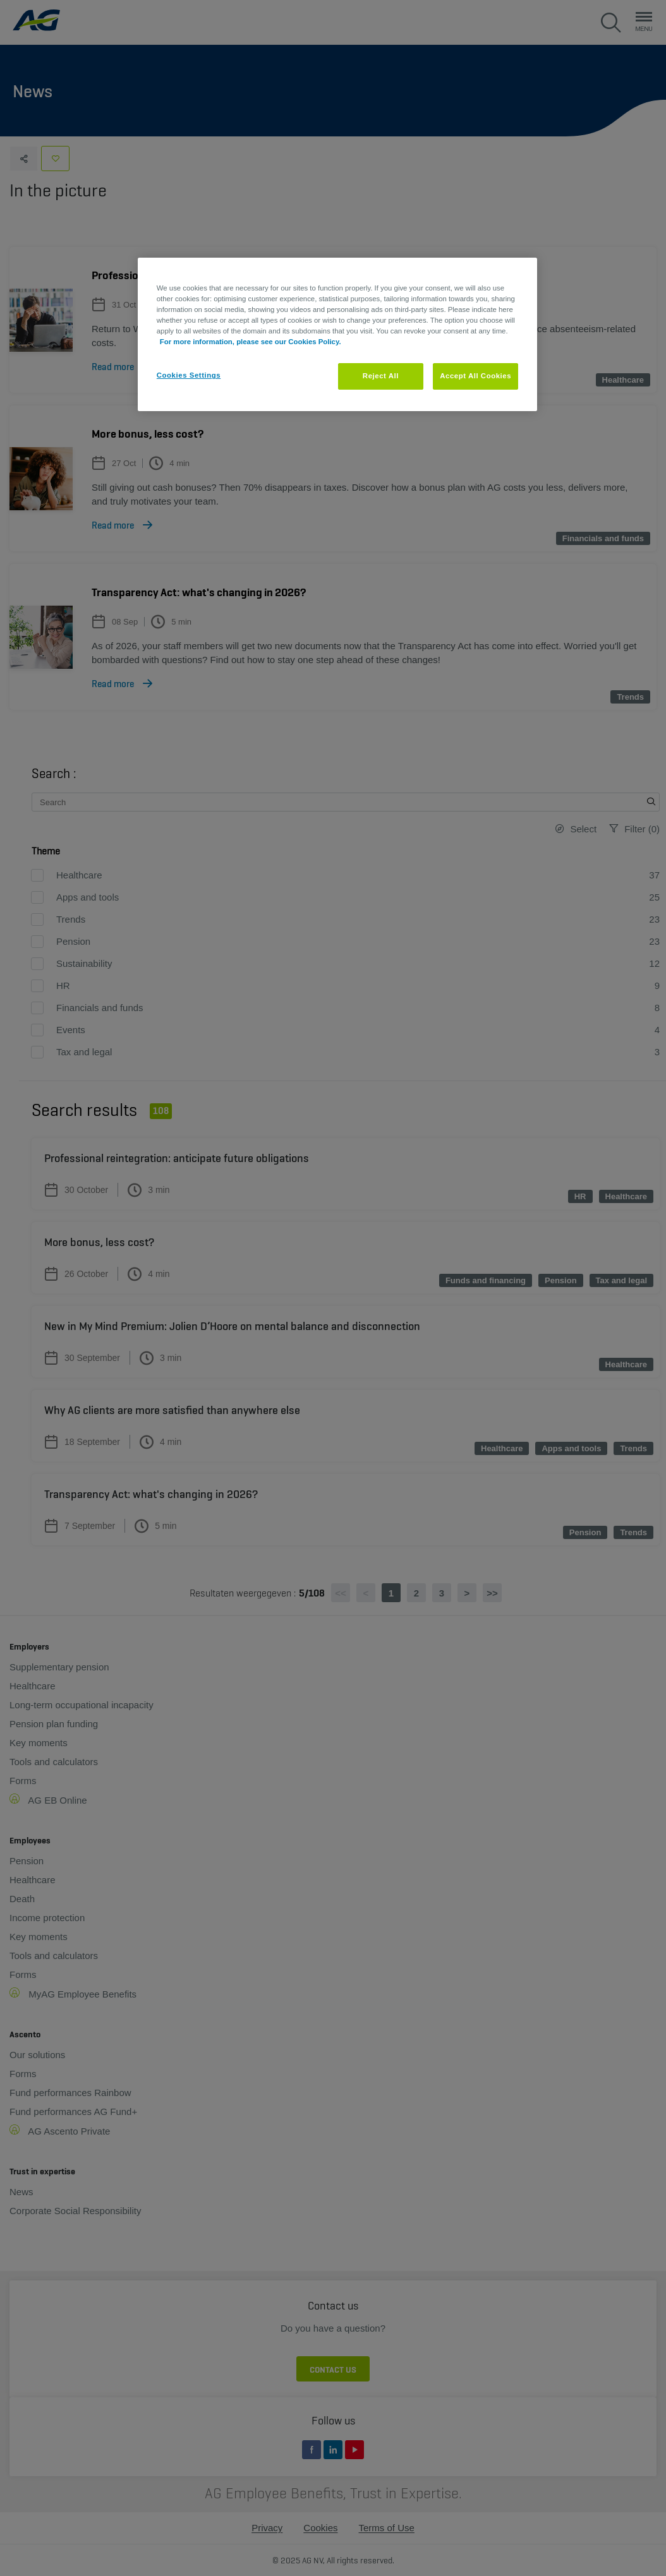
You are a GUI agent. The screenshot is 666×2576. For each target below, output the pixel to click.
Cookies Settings (189, 375)
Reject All (381, 376)
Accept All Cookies (475, 376)
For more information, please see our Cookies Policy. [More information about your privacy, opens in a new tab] (250, 341)
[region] (337, 334)
